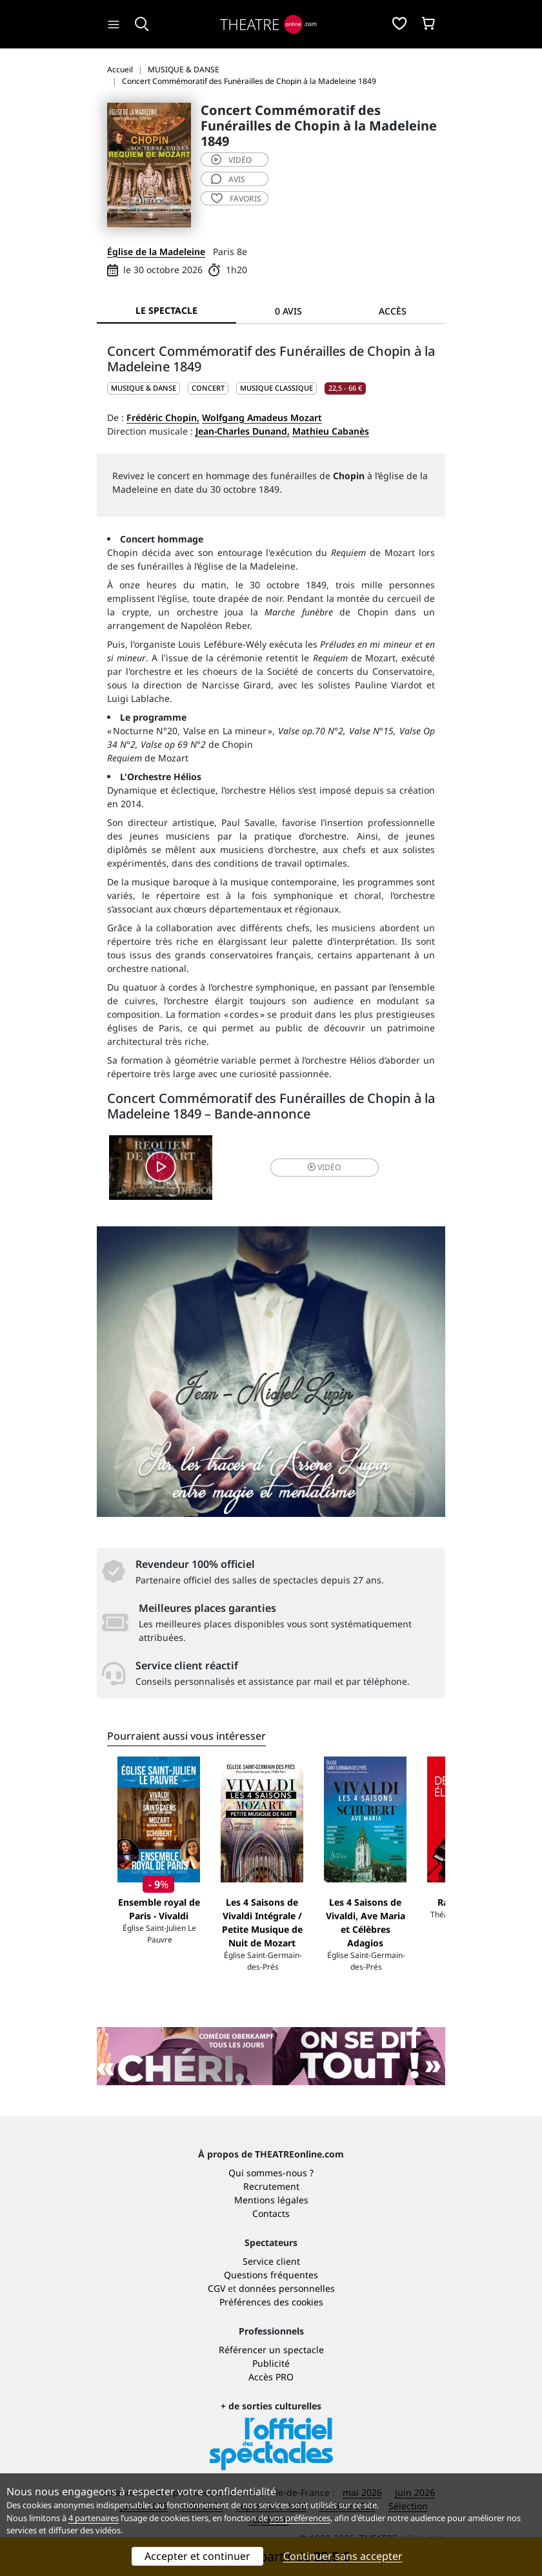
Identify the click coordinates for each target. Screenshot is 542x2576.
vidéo (231, 159)
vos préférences (300, 2518)
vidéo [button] (324, 1167)
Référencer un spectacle (271, 2350)
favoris (236, 198)
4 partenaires (93, 2518)
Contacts (271, 2213)
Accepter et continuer (197, 2556)
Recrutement (271, 2186)
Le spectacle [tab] (166, 310)
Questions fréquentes (271, 2275)
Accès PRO (271, 2377)
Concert (208, 388)
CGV (216, 2288)
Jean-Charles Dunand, (243, 431)
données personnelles (287, 2288)
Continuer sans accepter (343, 2556)
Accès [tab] (392, 311)
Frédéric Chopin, (162, 417)
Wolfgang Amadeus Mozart (262, 417)
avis (228, 179)
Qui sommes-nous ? (271, 2173)
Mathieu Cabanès (330, 431)
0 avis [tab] (288, 311)
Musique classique (276, 388)
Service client (271, 2261)
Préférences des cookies (271, 2302)
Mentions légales (271, 2200)
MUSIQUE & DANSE (143, 388)
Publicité (271, 2363)
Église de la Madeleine (156, 251)
